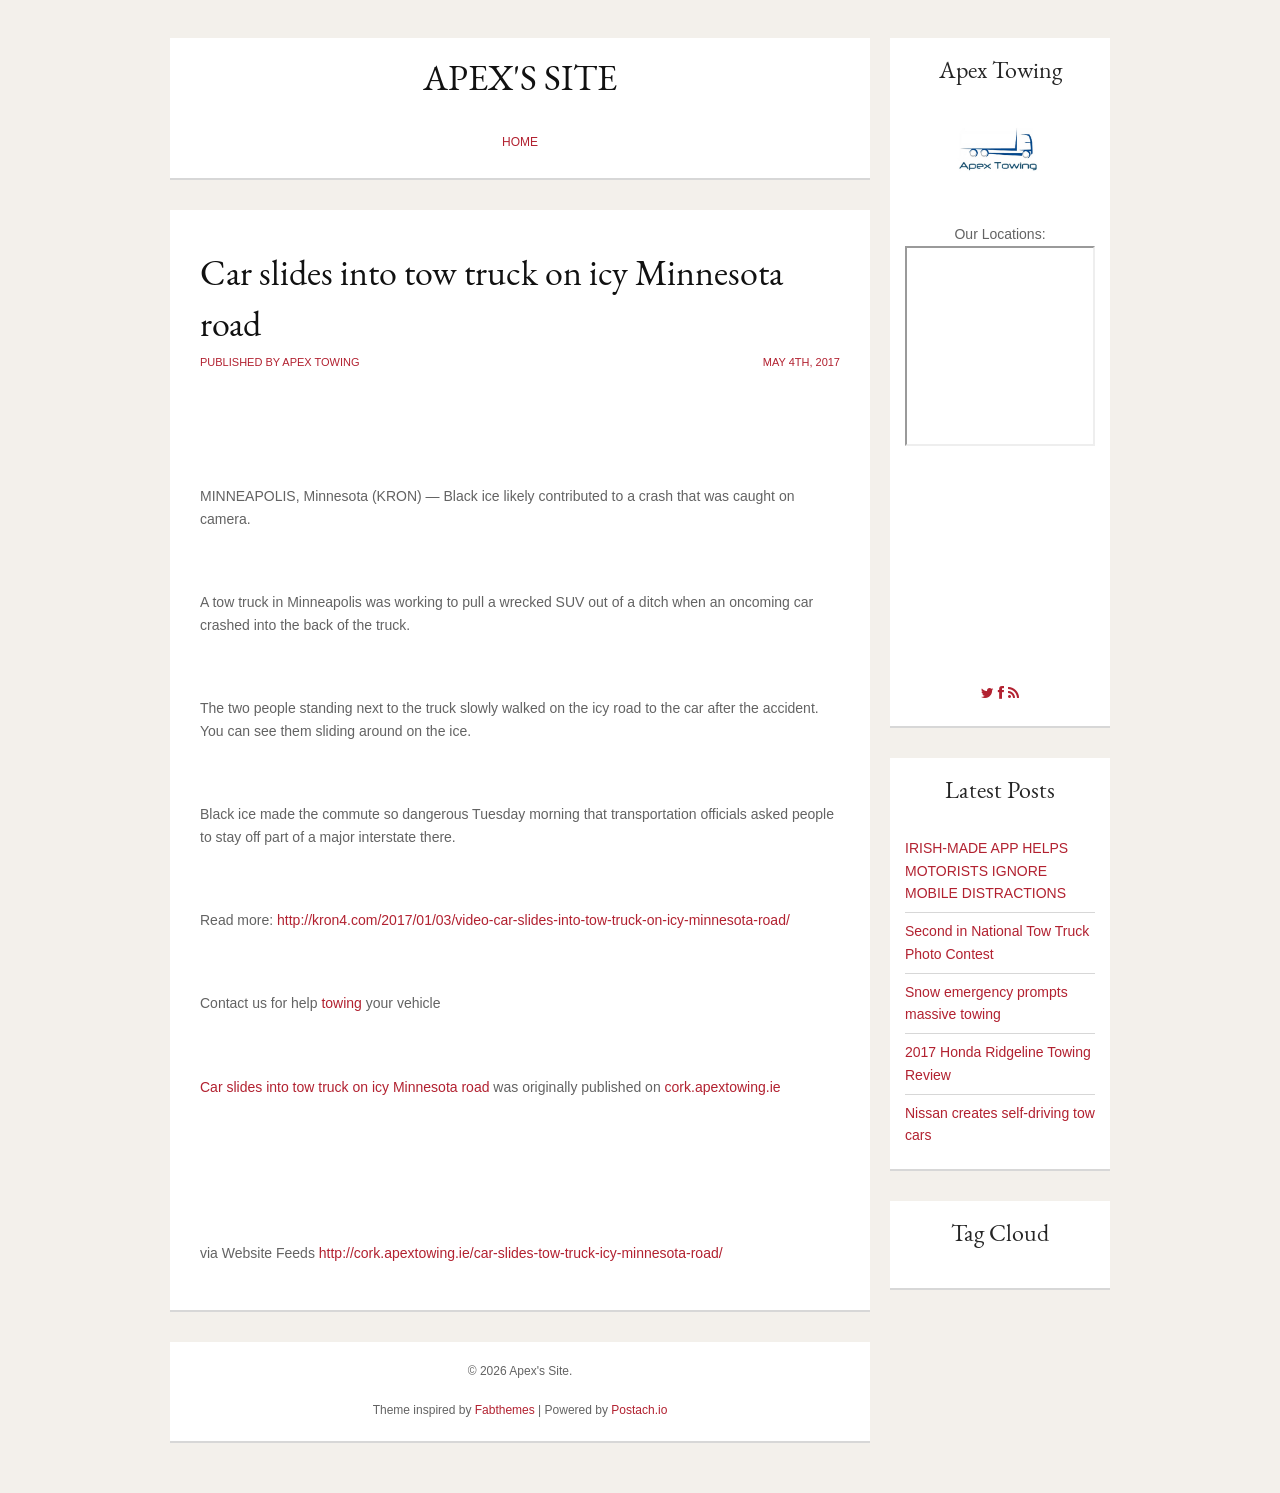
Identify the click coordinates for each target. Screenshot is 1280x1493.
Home (520, 142)
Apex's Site (520, 77)
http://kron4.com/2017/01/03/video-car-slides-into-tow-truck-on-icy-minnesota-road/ (533, 920)
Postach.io (639, 1410)
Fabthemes (505, 1410)
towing (341, 1003)
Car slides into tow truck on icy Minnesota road (344, 1087)
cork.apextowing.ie (723, 1087)
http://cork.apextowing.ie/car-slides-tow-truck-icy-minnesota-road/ (521, 1253)
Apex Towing (1000, 69)
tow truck (1000, 553)
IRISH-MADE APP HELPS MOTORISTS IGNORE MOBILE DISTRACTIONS (986, 871)
